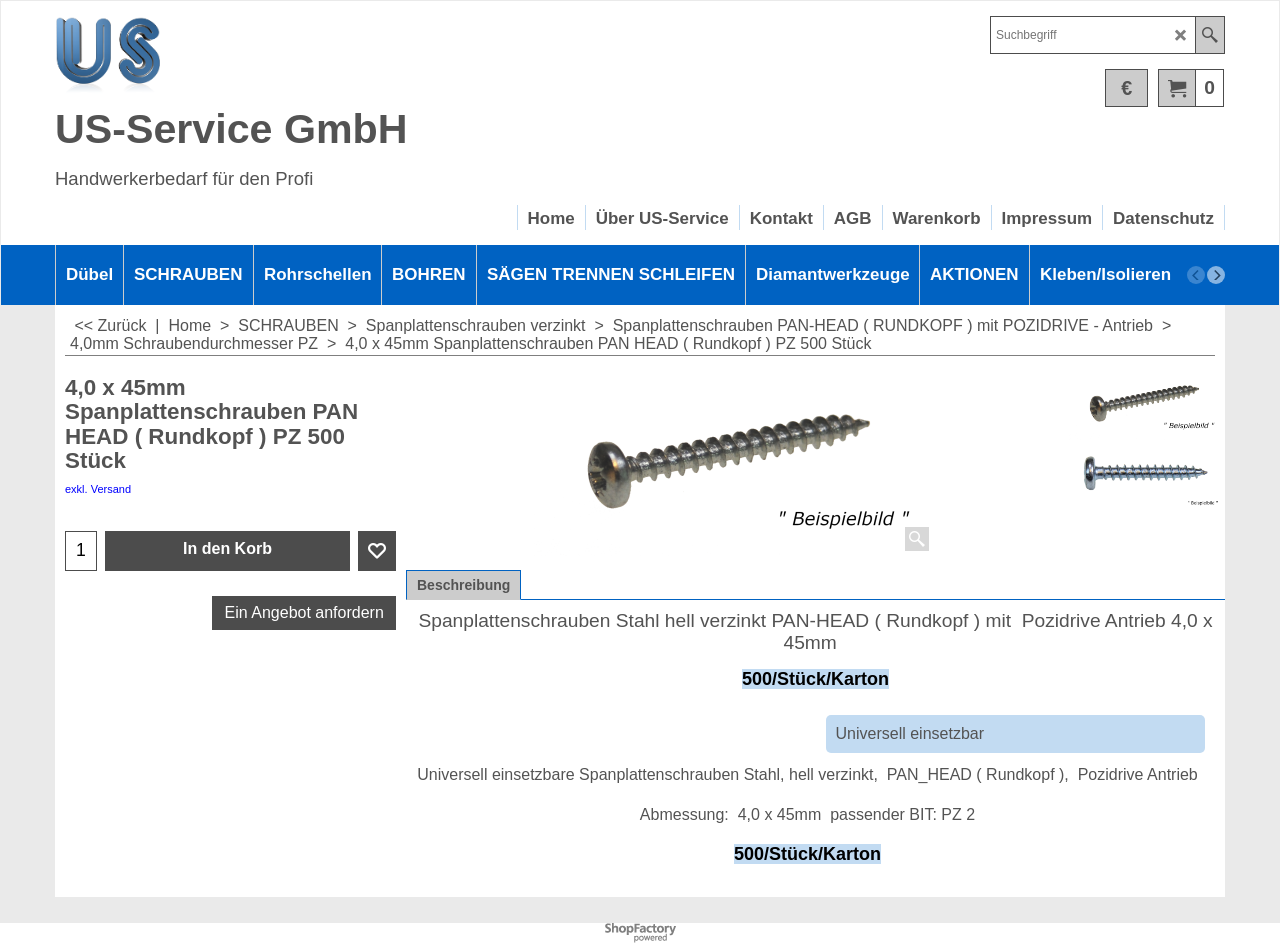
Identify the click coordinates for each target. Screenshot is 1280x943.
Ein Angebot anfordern (304, 612)
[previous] (1196, 275)
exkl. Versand (98, 489)
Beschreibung (463, 585)
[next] (1216, 275)
